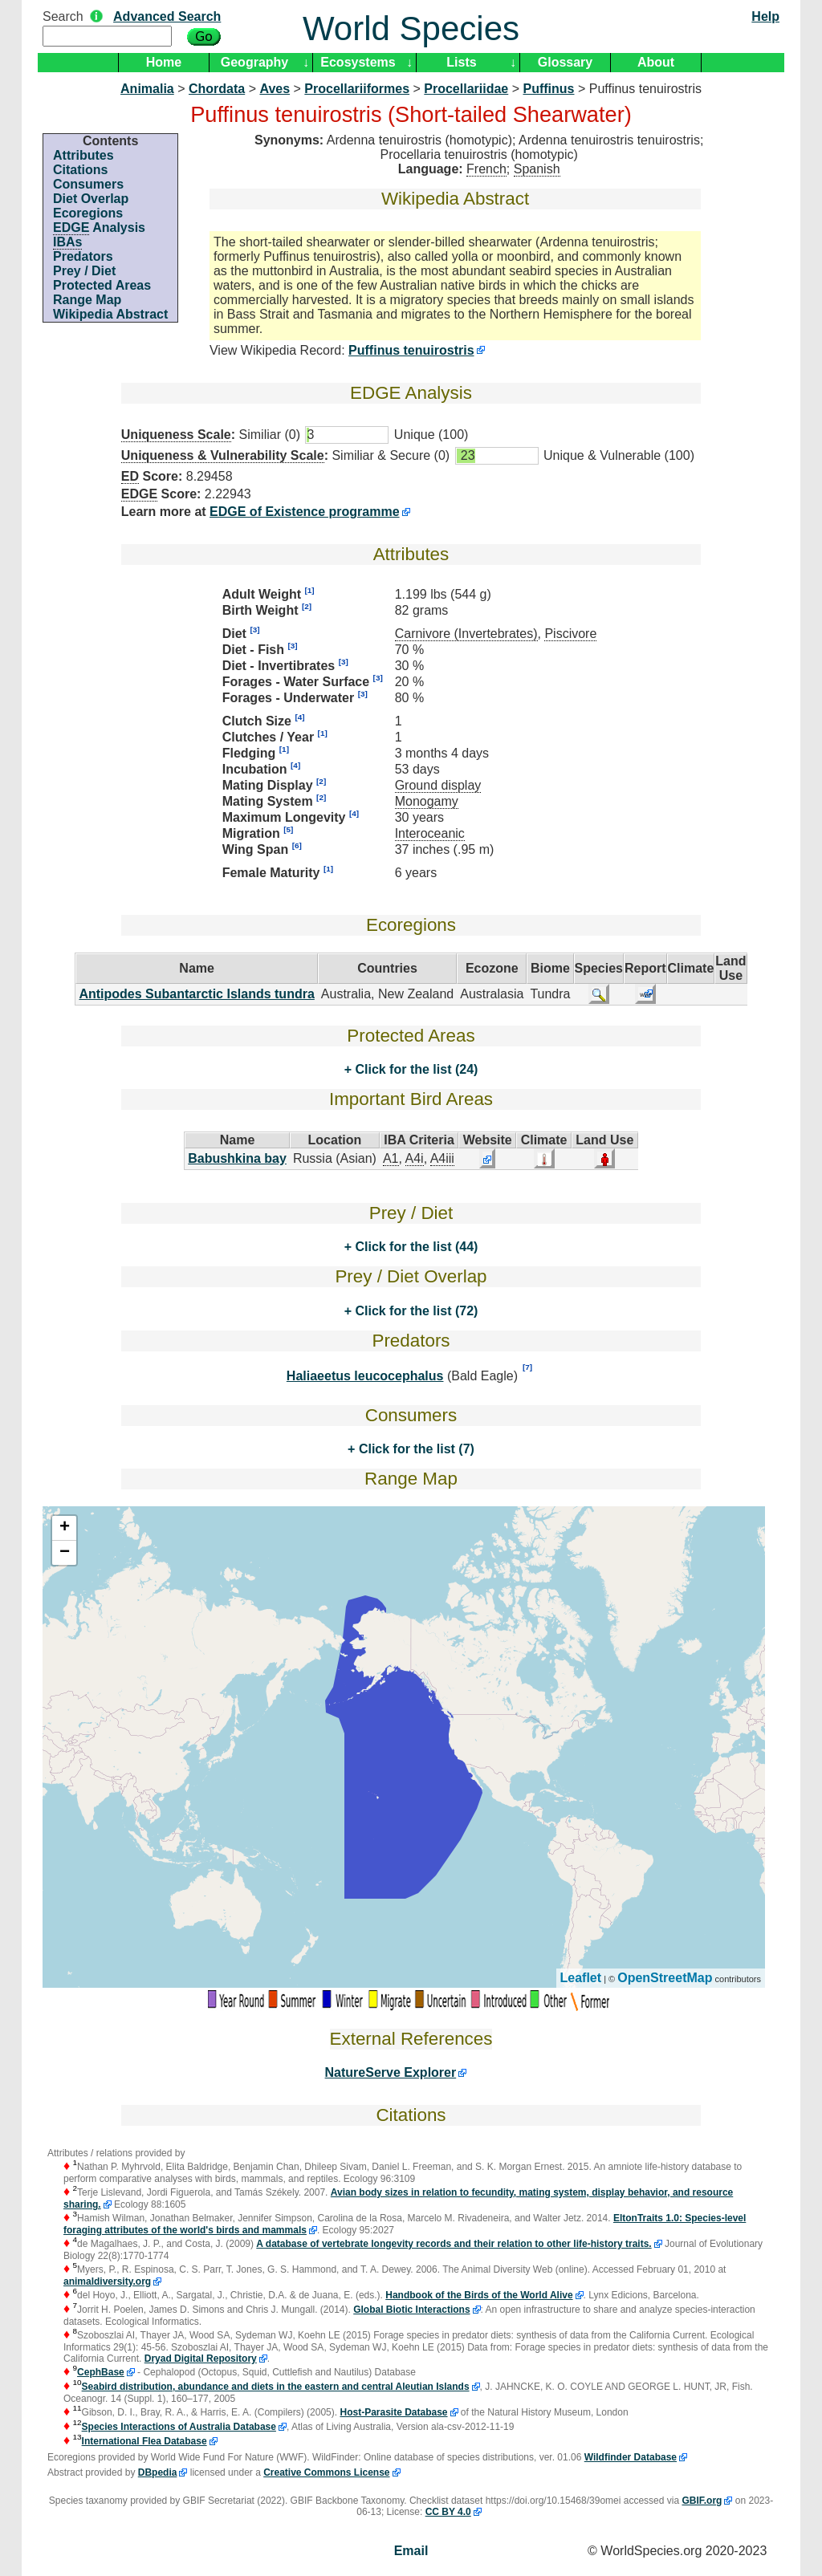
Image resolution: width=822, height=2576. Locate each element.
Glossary (565, 62)
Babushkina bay (237, 1158)
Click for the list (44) (415, 1246)
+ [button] (64, 1528)
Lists (461, 62)
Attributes (83, 155)
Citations (80, 170)
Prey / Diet (84, 271)
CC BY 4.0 (448, 2511)
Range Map (87, 300)
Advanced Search (167, 16)
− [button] (64, 1553)
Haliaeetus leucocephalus (365, 1376)
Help (765, 16)
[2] (306, 606)
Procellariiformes (356, 88)
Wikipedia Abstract (110, 314)
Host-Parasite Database (393, 2412)
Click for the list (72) (415, 1311)
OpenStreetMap (664, 1978)
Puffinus (548, 88)
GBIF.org (702, 2500)
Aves (274, 88)
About (655, 62)
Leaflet (581, 1978)
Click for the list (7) (414, 1449)
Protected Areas (102, 285)
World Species (411, 28)
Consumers (88, 184)
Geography (254, 62)
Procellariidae (466, 88)
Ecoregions (88, 213)
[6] (297, 845)
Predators (83, 256)
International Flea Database (144, 2441)
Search (63, 16)
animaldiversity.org (107, 2281)
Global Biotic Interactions (411, 2309)
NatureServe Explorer (391, 2072)
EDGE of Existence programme (305, 511)
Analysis (99, 228)
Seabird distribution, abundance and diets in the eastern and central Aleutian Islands (276, 2386)
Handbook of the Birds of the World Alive (478, 2295)
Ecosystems (357, 62)
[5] (288, 829)
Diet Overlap (90, 198)
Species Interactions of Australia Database (179, 2426)
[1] (310, 590)
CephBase (100, 2372)
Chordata (217, 88)
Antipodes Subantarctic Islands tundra (196, 994)
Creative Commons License (326, 2472)
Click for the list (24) (415, 1069)
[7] (527, 1367)
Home (163, 62)
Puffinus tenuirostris (411, 350)
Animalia (147, 88)
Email (411, 2551)
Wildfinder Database (630, 2457)
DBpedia (157, 2472)
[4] (299, 717)
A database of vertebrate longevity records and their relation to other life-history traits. (453, 2243)
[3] (254, 629)
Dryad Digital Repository (200, 2358)
